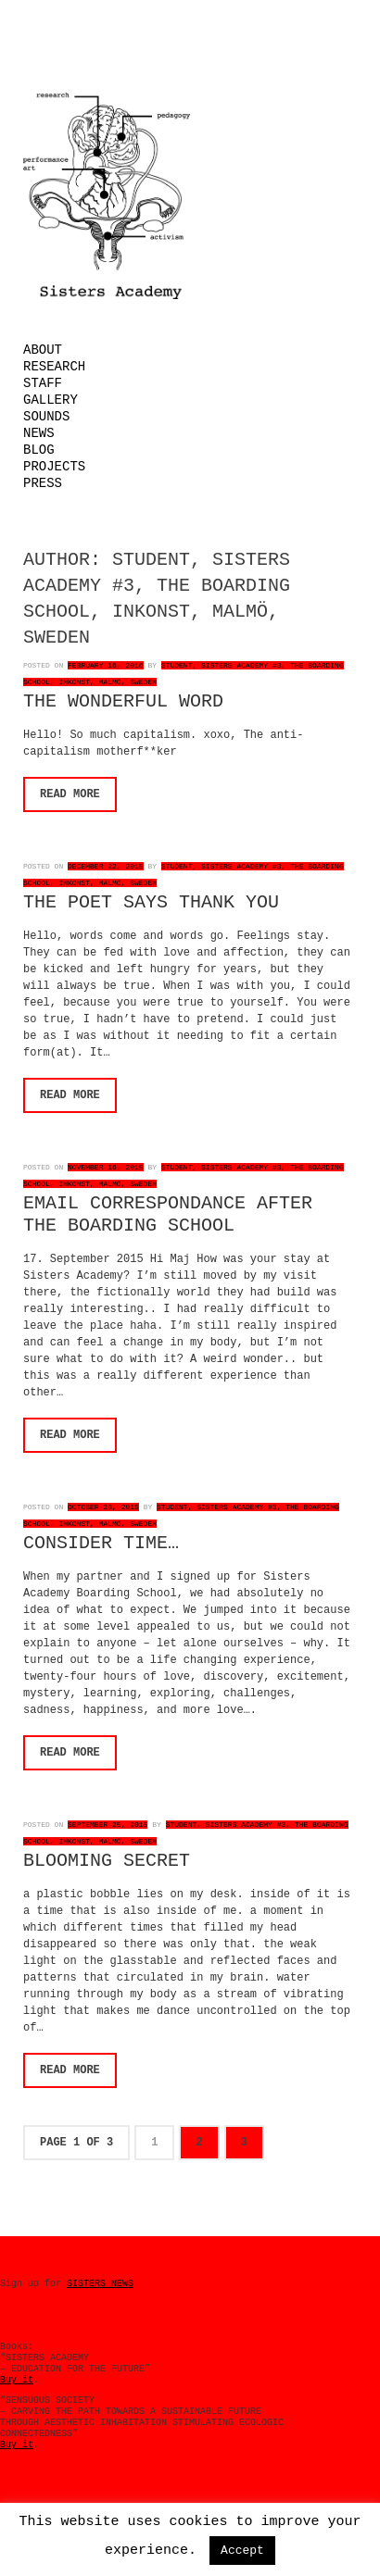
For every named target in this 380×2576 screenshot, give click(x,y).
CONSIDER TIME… (101, 1543)
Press (42, 483)
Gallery (50, 400)
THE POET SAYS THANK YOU (151, 902)
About (42, 350)
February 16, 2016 (106, 665)
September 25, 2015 (107, 1824)
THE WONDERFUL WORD (123, 701)
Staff (42, 383)
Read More (70, 794)
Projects (54, 466)
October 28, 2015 (103, 1507)
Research (54, 366)
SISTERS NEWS (100, 2284)
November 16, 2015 (106, 1167)
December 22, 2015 (106, 866)
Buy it (16, 2380)
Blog (39, 450)
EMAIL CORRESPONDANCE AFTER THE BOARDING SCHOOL (167, 1214)
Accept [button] (242, 2550)
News (39, 433)
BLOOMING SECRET (106, 1860)
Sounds (46, 416)
